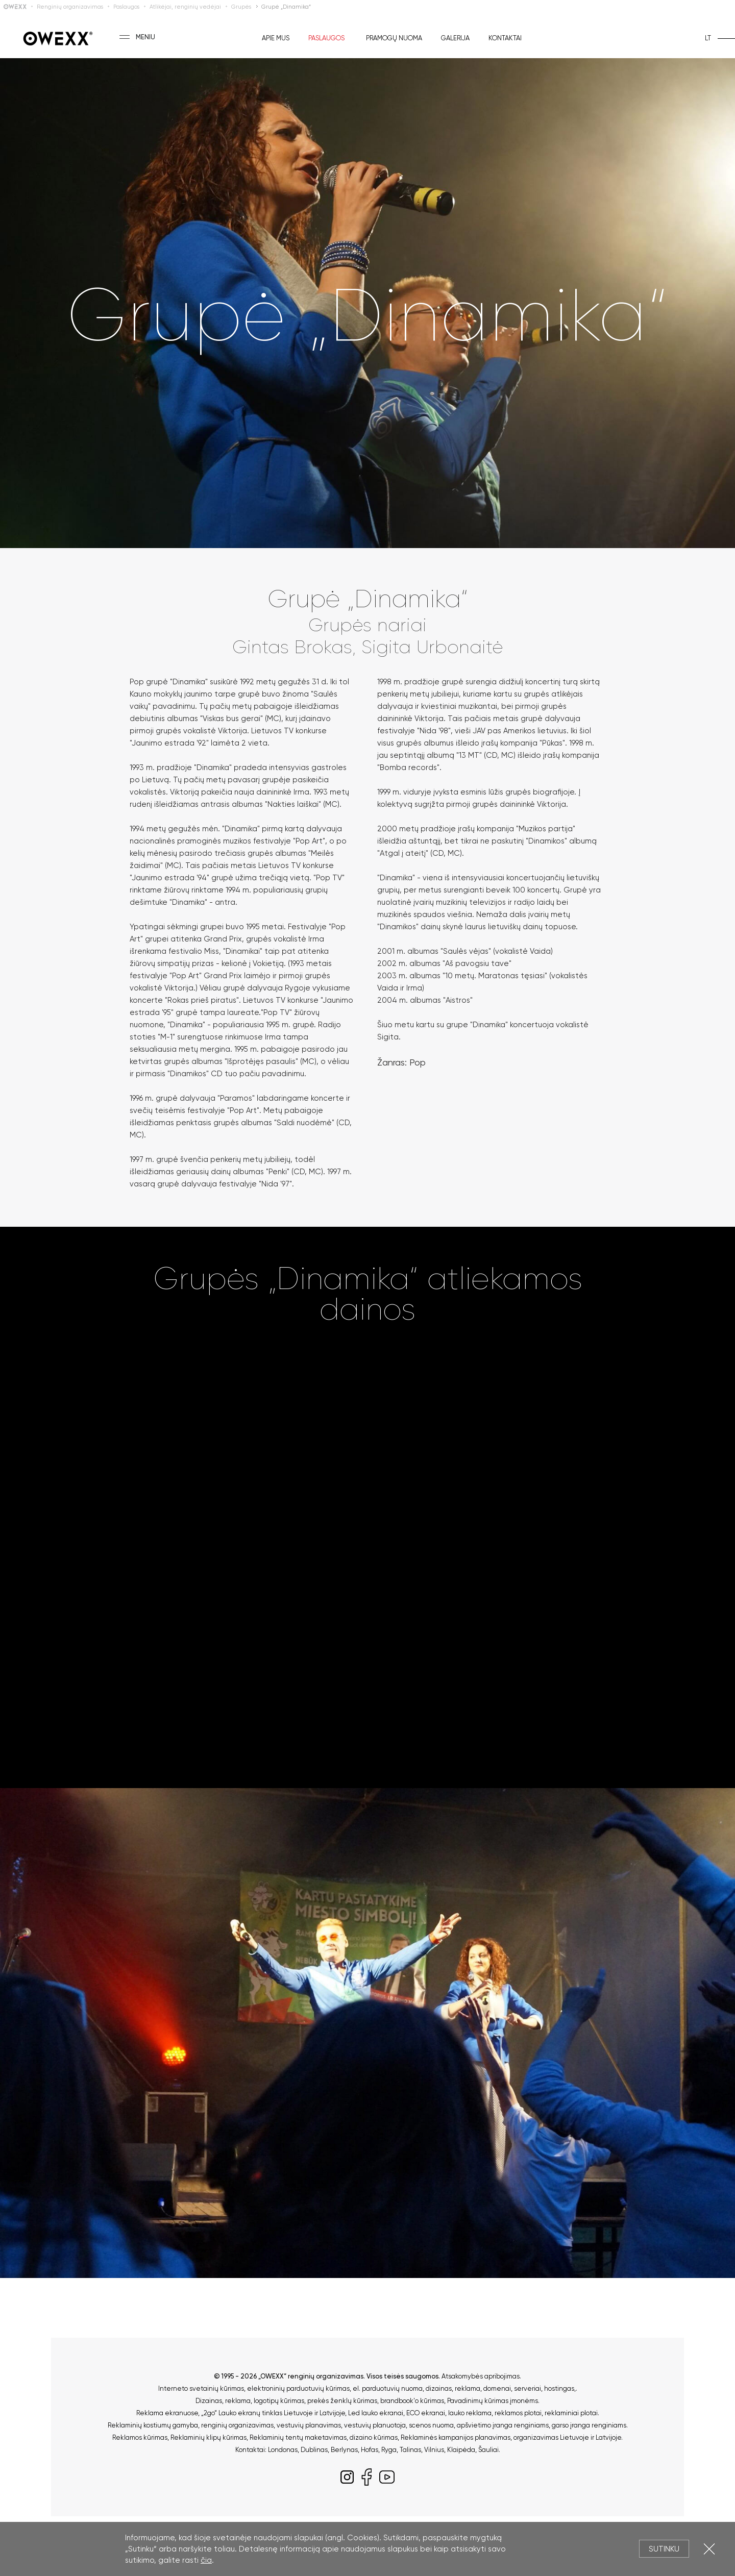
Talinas (410, 2450)
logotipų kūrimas (279, 2401)
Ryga (389, 2450)
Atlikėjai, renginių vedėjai (185, 7)
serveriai (527, 2388)
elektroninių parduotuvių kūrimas (298, 2388)
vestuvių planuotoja (375, 2425)
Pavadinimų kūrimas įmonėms (492, 2401)
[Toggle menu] (125, 37)
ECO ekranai (425, 2413)
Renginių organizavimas (70, 7)
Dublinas (314, 2450)
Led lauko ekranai (375, 2413)
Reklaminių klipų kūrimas (208, 2437)
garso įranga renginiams (589, 2425)
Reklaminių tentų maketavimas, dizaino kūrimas (324, 2437)
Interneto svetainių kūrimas (201, 2388)
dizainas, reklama (453, 2388)
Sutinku (664, 2549)
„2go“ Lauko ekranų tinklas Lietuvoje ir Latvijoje (273, 2413)
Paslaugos (126, 7)
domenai (497, 2388)
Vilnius (434, 2450)
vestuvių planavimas (309, 2425)
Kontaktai (505, 38)
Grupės (241, 7)
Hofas (369, 2450)
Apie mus (275, 38)
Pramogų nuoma (394, 38)
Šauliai (488, 2450)
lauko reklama (470, 2413)
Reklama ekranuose (167, 2413)
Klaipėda (461, 2450)
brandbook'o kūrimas (412, 2401)
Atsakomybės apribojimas (481, 2376)
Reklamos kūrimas (139, 2437)
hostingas (559, 2388)
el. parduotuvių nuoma (388, 2388)
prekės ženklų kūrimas (342, 2401)
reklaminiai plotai (571, 2413)
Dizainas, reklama (223, 2401)
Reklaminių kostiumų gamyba (153, 2425)
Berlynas (344, 2450)
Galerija (455, 38)
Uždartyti (709, 2548)
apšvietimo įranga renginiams (503, 2425)
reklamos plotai (518, 2413)
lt (708, 38)
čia (206, 2560)
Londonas (283, 2450)
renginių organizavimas (237, 2425)
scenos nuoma (431, 2425)
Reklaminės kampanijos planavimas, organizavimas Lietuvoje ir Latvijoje (511, 2437)
